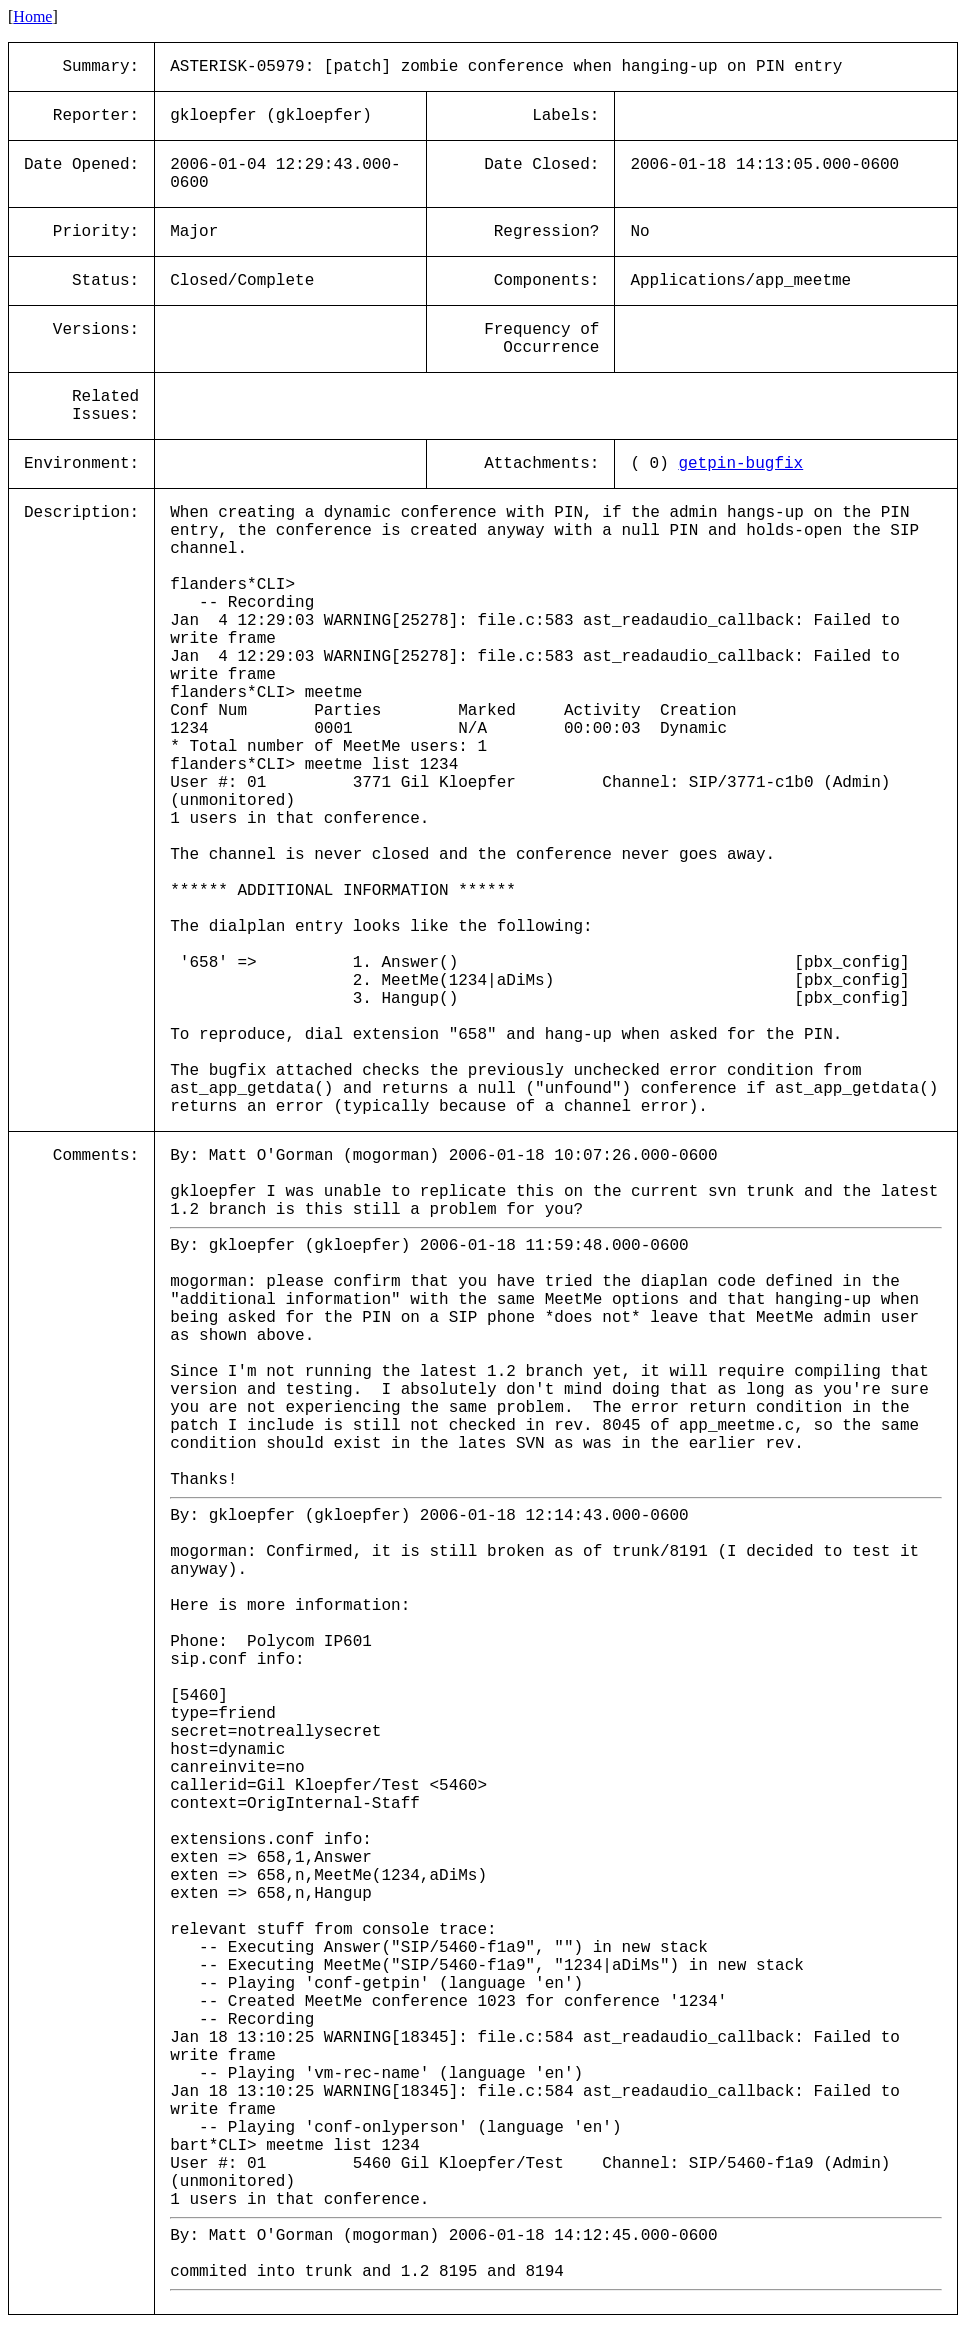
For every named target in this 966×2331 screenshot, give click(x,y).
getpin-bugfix (740, 464)
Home (32, 16)
